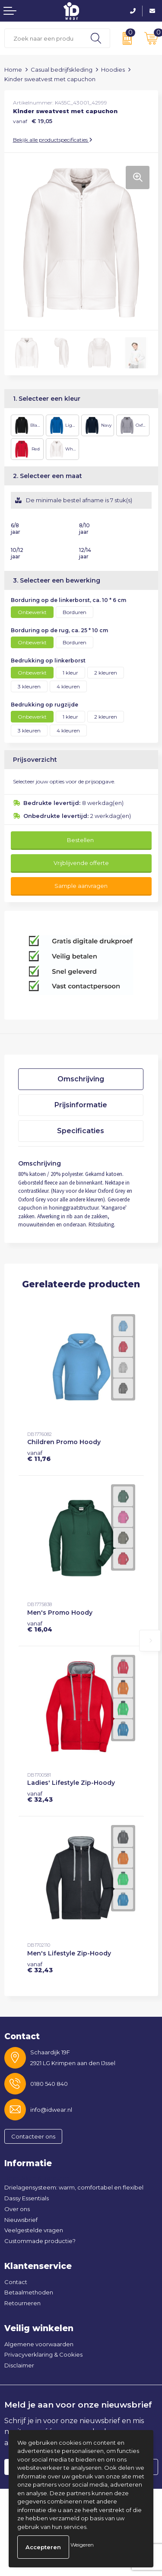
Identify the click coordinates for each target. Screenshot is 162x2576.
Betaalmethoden (28, 2292)
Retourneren (22, 2303)
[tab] (80, 1079)
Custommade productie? (40, 2240)
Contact (15, 2281)
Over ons (17, 2208)
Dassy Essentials (26, 2198)
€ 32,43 (40, 1796)
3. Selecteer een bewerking (56, 580)
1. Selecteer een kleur (46, 398)
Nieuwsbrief (21, 2219)
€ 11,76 (39, 1456)
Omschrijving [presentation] (80, 1079)
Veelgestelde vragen (33, 2230)
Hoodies (113, 69)
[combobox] (43, 38)
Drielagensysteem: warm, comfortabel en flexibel (73, 2187)
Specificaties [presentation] (80, 1131)
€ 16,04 (39, 1626)
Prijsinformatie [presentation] (80, 1105)
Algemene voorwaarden (38, 2344)
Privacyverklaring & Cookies (43, 2354)
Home (13, 69)
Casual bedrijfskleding (61, 69)
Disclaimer (19, 2365)
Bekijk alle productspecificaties (52, 139)
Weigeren (82, 2544)
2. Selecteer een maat (47, 476)
